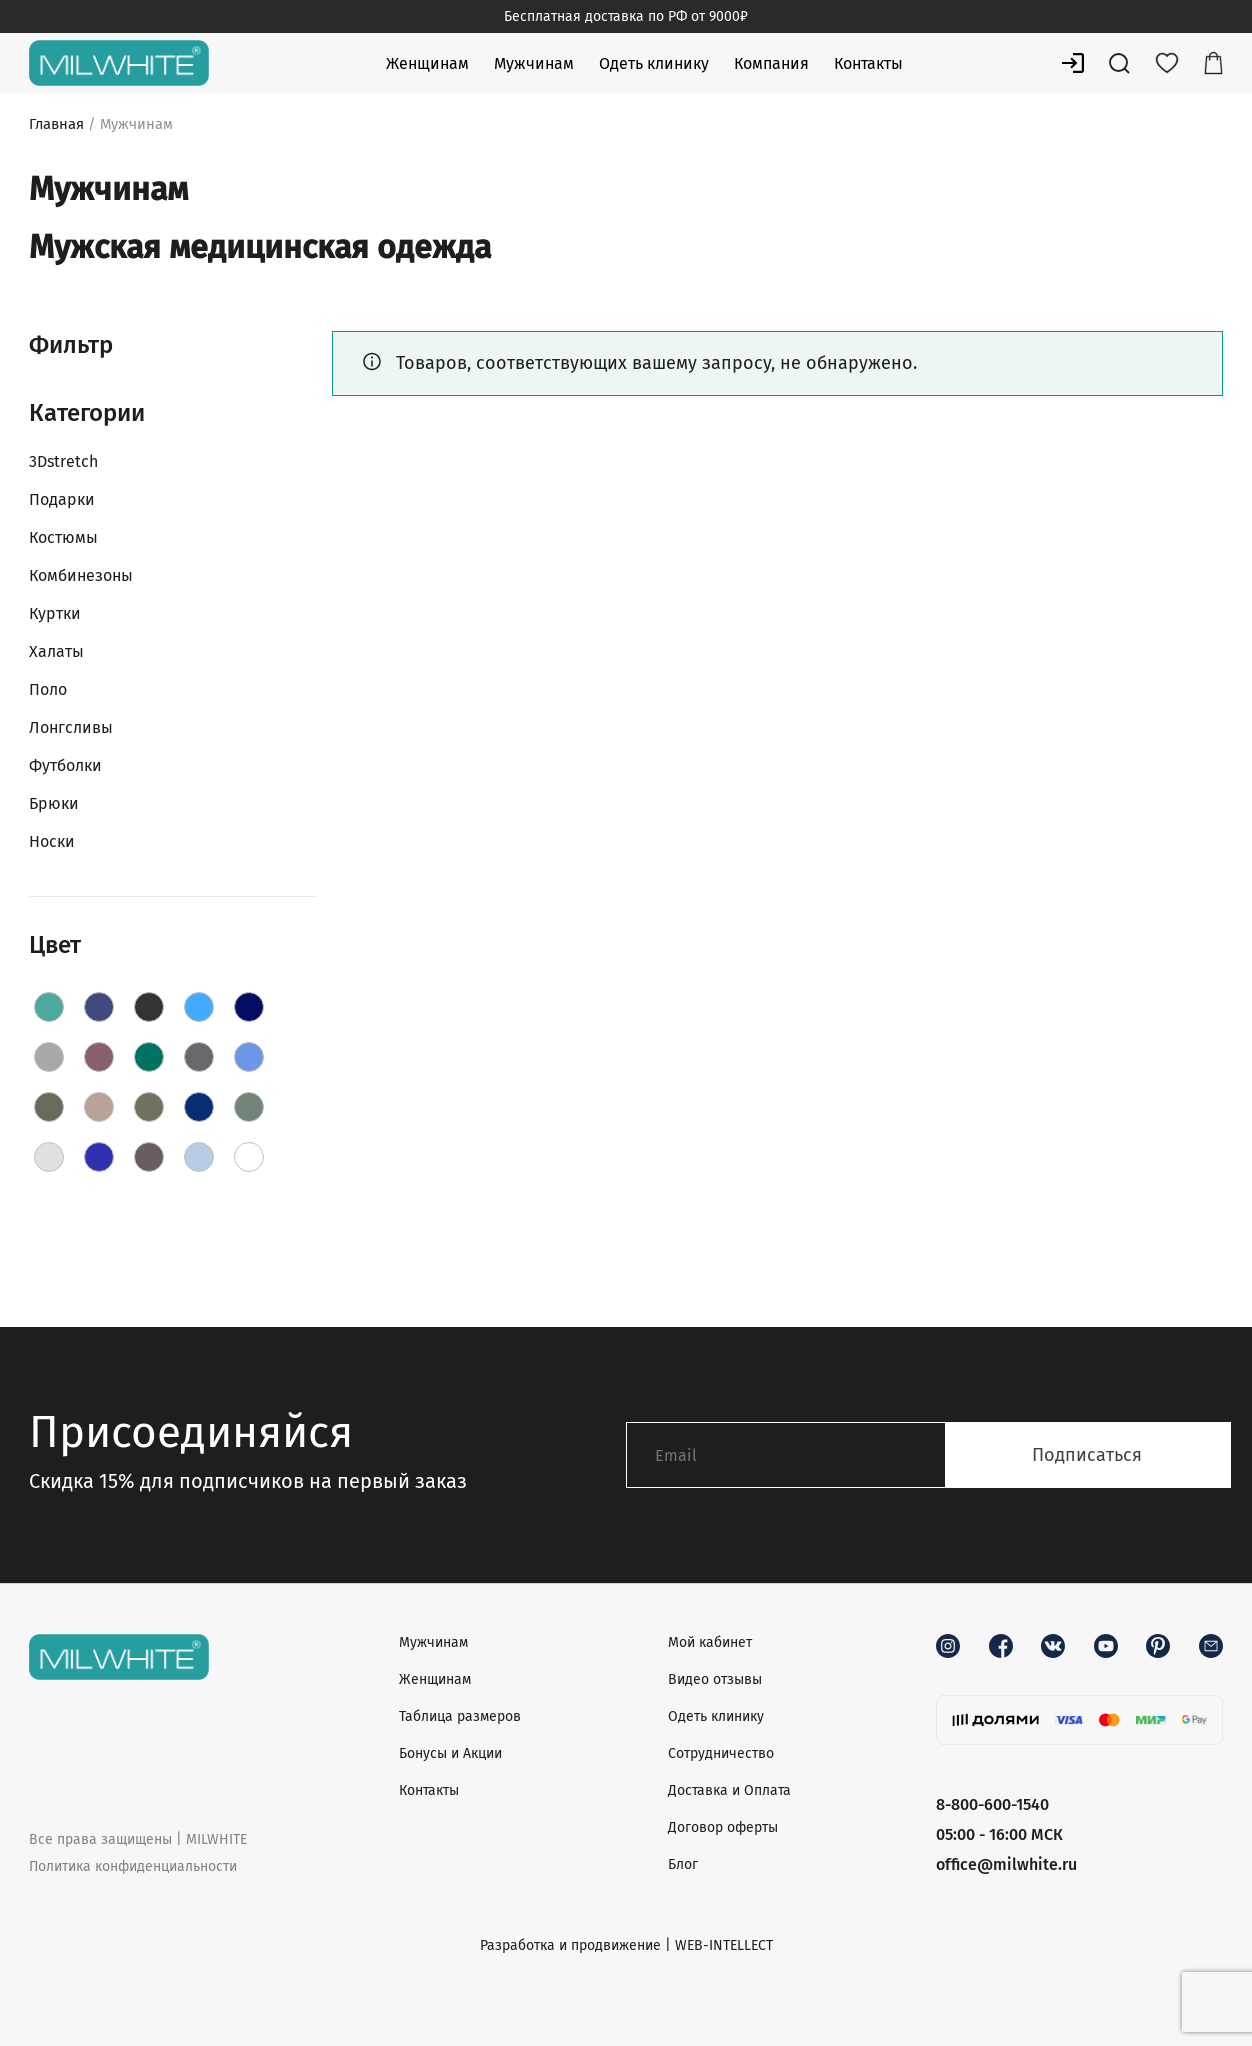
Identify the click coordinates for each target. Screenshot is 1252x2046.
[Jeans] (249, 1057)
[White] (249, 1157)
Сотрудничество (721, 1753)
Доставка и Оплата (729, 1790)
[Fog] (49, 1057)
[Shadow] (149, 1157)
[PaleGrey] (49, 1157)
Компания (771, 63)
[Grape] (99, 1057)
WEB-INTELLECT (724, 1945)
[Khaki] (49, 1107)
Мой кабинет (710, 1642)
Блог (683, 1864)
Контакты (868, 63)
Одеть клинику (654, 63)
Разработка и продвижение (570, 1945)
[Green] (149, 1057)
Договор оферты (723, 1827)
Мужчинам (534, 63)
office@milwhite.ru (1006, 1864)
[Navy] (199, 1107)
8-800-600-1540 (992, 1804)
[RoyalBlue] (99, 1157)
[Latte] (99, 1107)
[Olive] (249, 1107)
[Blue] (199, 1007)
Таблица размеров (460, 1716)
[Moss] (149, 1107)
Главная (56, 124)
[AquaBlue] (49, 1007)
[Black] (149, 1007)
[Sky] (199, 1157)
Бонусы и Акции (450, 1753)
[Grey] (199, 1057)
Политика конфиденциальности (133, 1866)
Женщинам (427, 63)
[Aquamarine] (99, 1007)
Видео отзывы (715, 1679)
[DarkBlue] (249, 1007)
